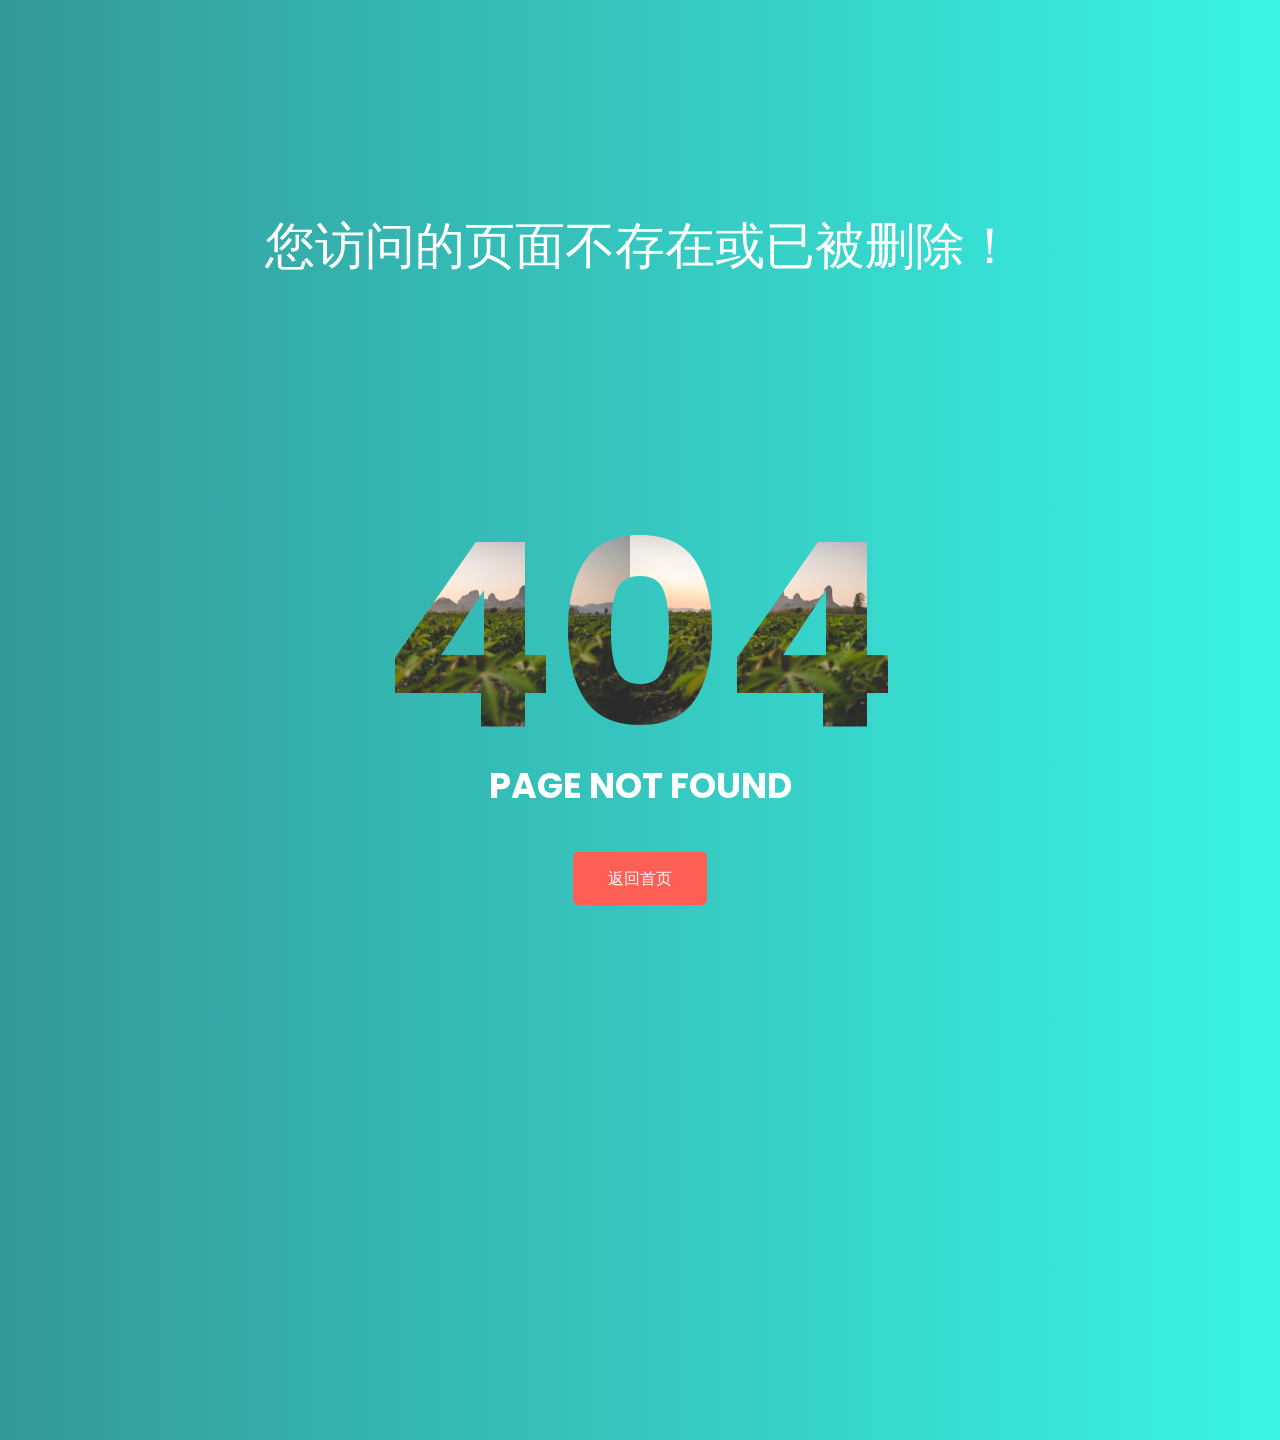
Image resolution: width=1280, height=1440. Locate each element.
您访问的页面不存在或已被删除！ (640, 246)
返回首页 (640, 878)
